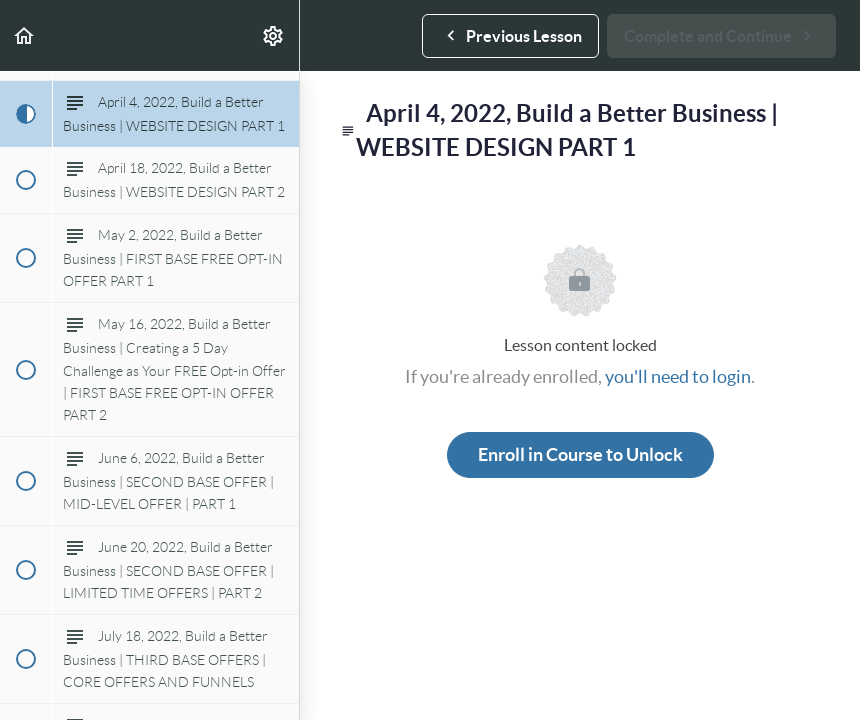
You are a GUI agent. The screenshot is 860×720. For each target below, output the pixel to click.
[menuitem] (274, 35)
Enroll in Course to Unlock (580, 454)
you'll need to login (678, 376)
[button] (25, 35)
